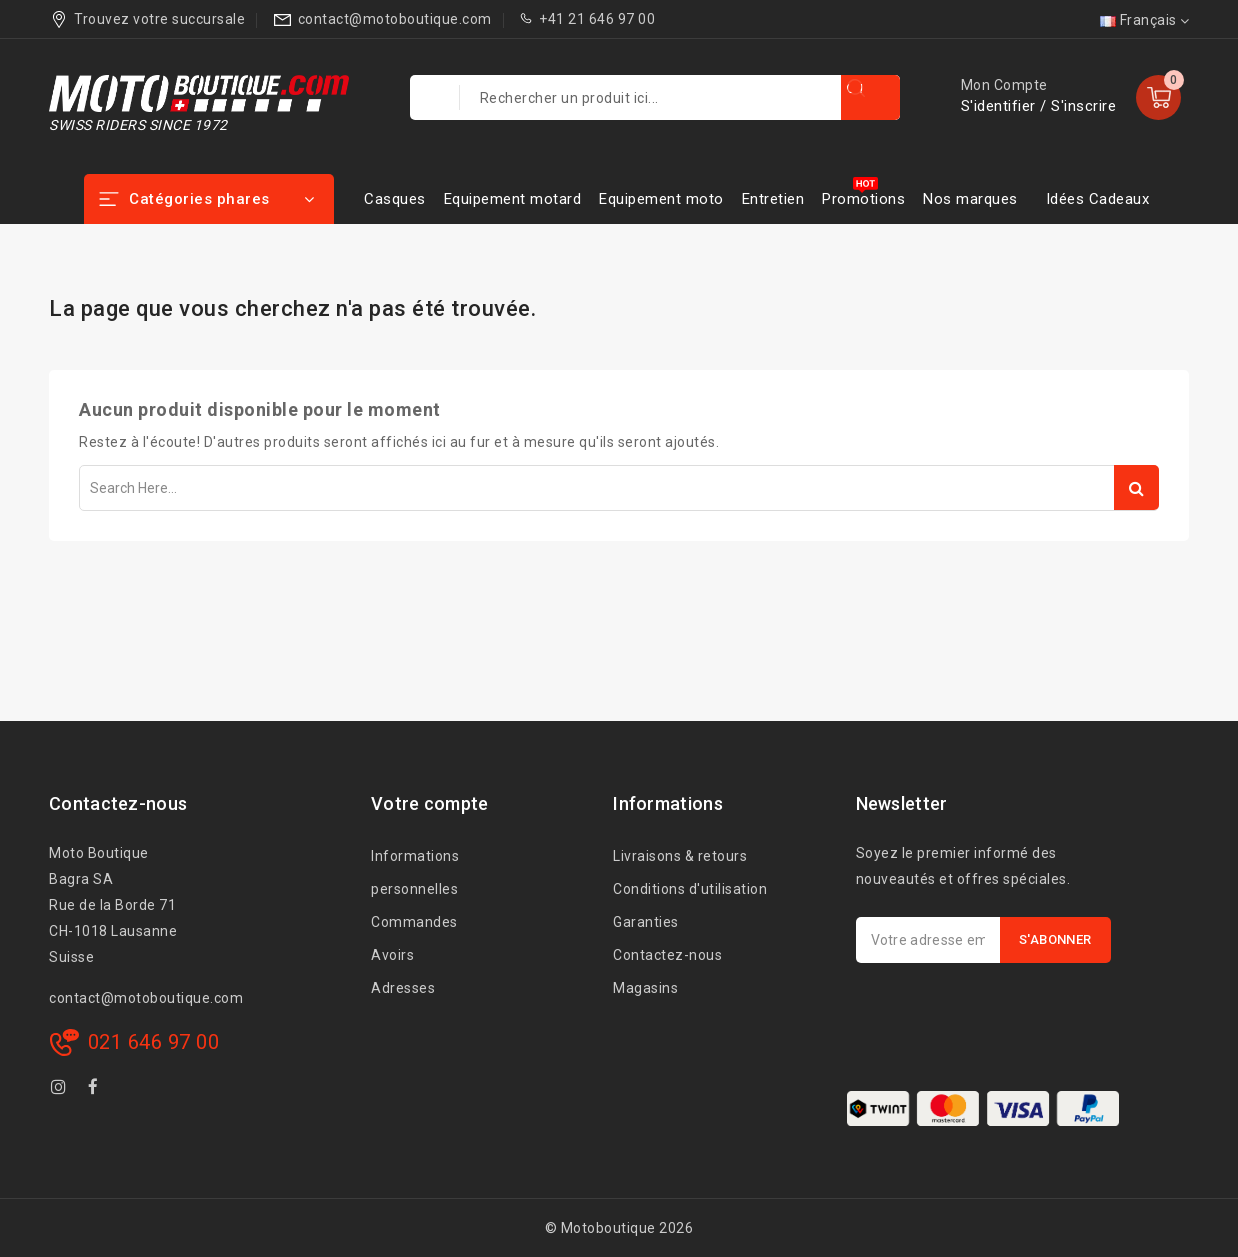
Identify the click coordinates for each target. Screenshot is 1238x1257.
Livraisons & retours (680, 856)
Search (1136, 487)
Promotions (863, 199)
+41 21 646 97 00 (597, 19)
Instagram (61, 1090)
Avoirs (392, 955)
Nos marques (970, 199)
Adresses (403, 988)
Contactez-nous (667, 955)
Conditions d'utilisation (690, 889)
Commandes (414, 922)
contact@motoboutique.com (395, 19)
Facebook (96, 1090)
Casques (395, 199)
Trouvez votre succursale (159, 19)
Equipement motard (513, 199)
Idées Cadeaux (1098, 199)
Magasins (645, 988)
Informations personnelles (415, 872)
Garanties (646, 922)
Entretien (773, 199)
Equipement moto (661, 199)
